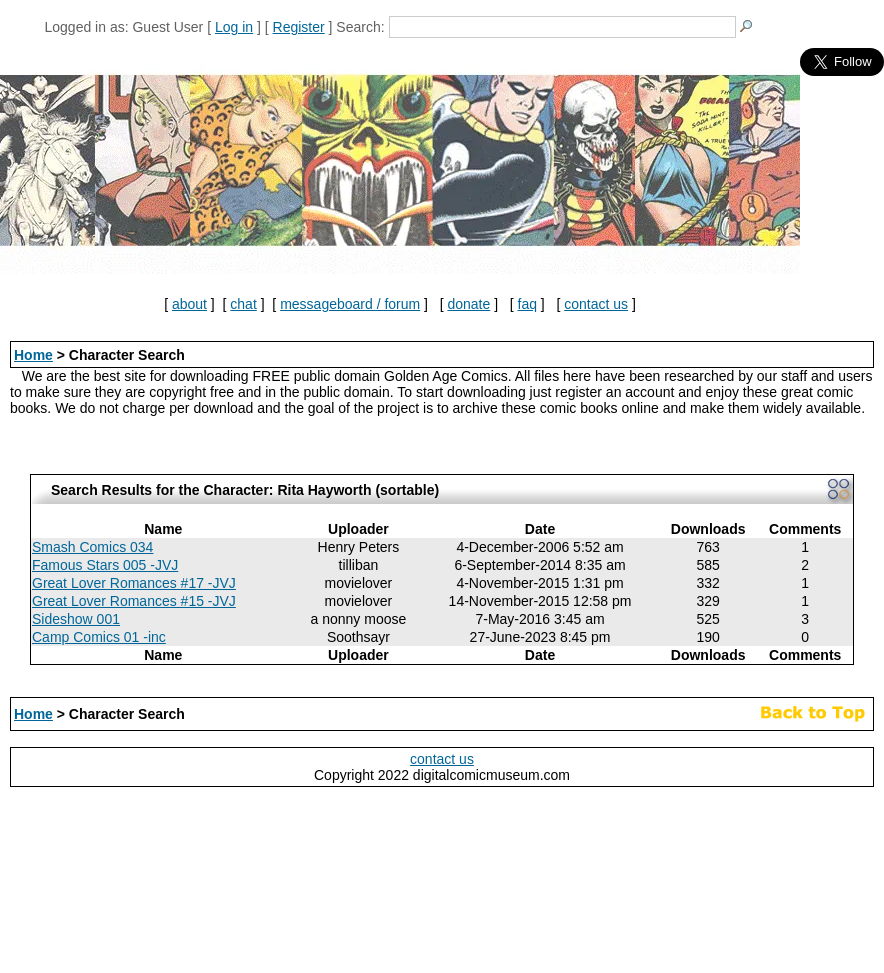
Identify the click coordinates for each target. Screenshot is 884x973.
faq (527, 304)
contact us (596, 304)
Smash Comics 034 (92, 547)
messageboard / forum (350, 304)
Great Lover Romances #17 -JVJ (134, 583)
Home (33, 355)
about (189, 304)
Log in (234, 27)
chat (243, 304)
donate (468, 304)
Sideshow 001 (76, 619)
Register (299, 27)
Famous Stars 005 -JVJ (105, 565)
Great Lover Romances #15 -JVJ (134, 601)
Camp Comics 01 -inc (99, 637)
